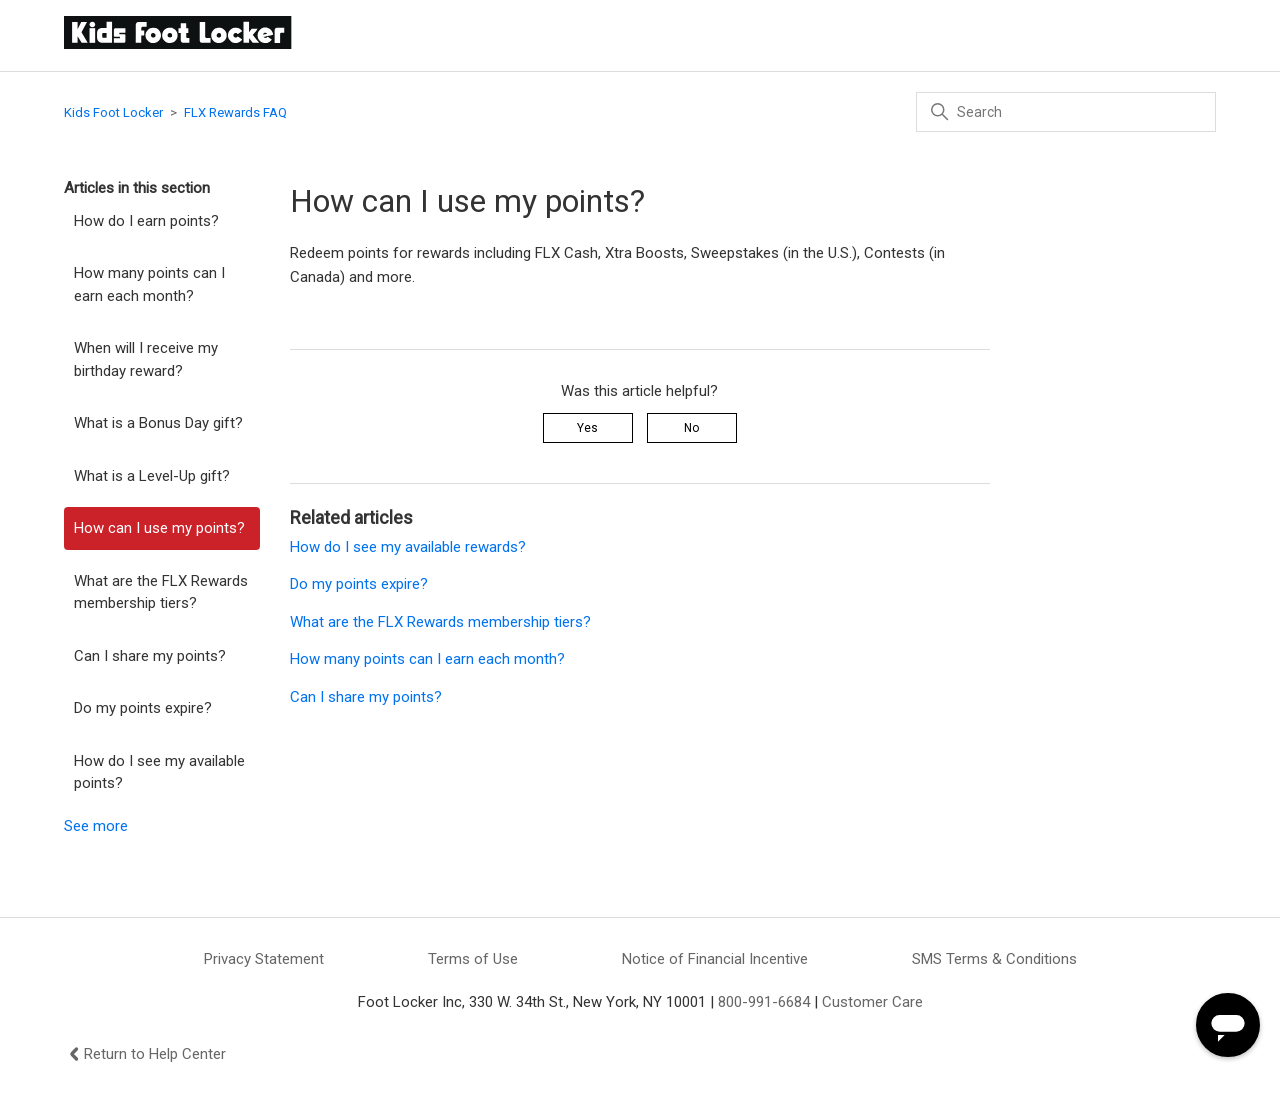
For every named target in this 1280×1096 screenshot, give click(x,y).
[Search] (1066, 112)
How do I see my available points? (159, 772)
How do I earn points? (146, 221)
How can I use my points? (159, 528)
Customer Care (872, 1002)
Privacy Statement (264, 959)
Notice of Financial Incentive (715, 959)
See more (96, 826)
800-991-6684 (764, 1002)
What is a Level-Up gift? (152, 476)
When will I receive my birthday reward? (146, 359)
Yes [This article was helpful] (587, 428)
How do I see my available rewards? (408, 547)
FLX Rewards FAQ (235, 112)
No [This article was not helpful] (691, 428)
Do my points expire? (143, 708)
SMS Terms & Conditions (994, 959)
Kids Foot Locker (113, 112)
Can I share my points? (150, 656)
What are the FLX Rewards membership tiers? (161, 592)
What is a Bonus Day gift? (158, 423)
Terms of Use (473, 959)
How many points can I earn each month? (149, 284)
